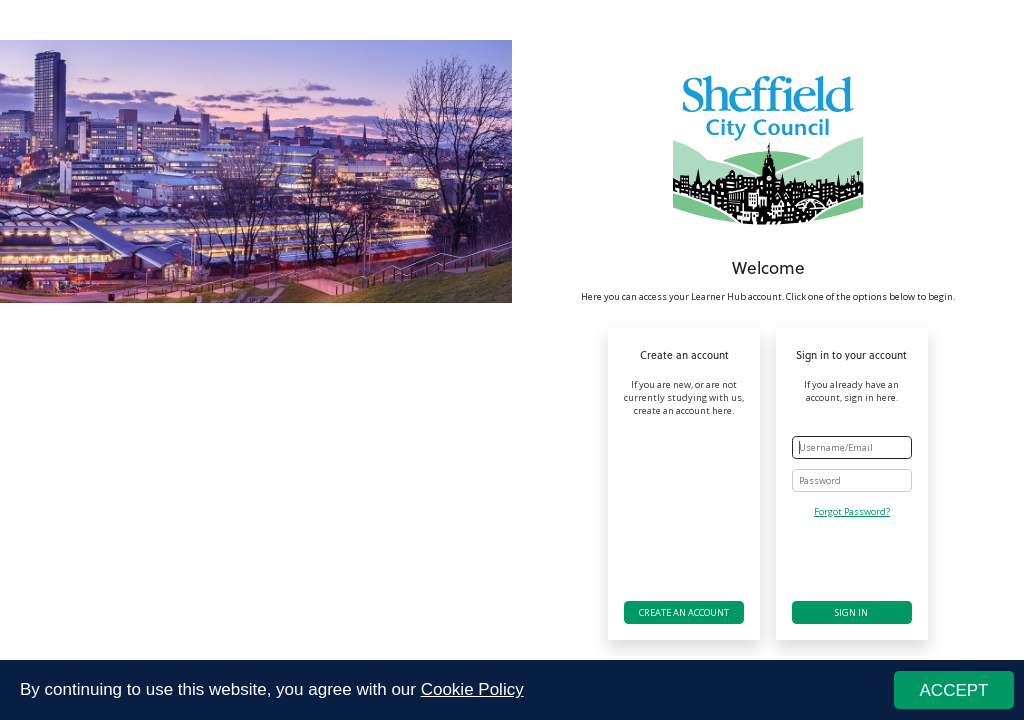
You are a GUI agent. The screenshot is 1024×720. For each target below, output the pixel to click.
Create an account (684, 612)
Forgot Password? (852, 511)
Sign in (851, 612)
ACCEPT (954, 690)
